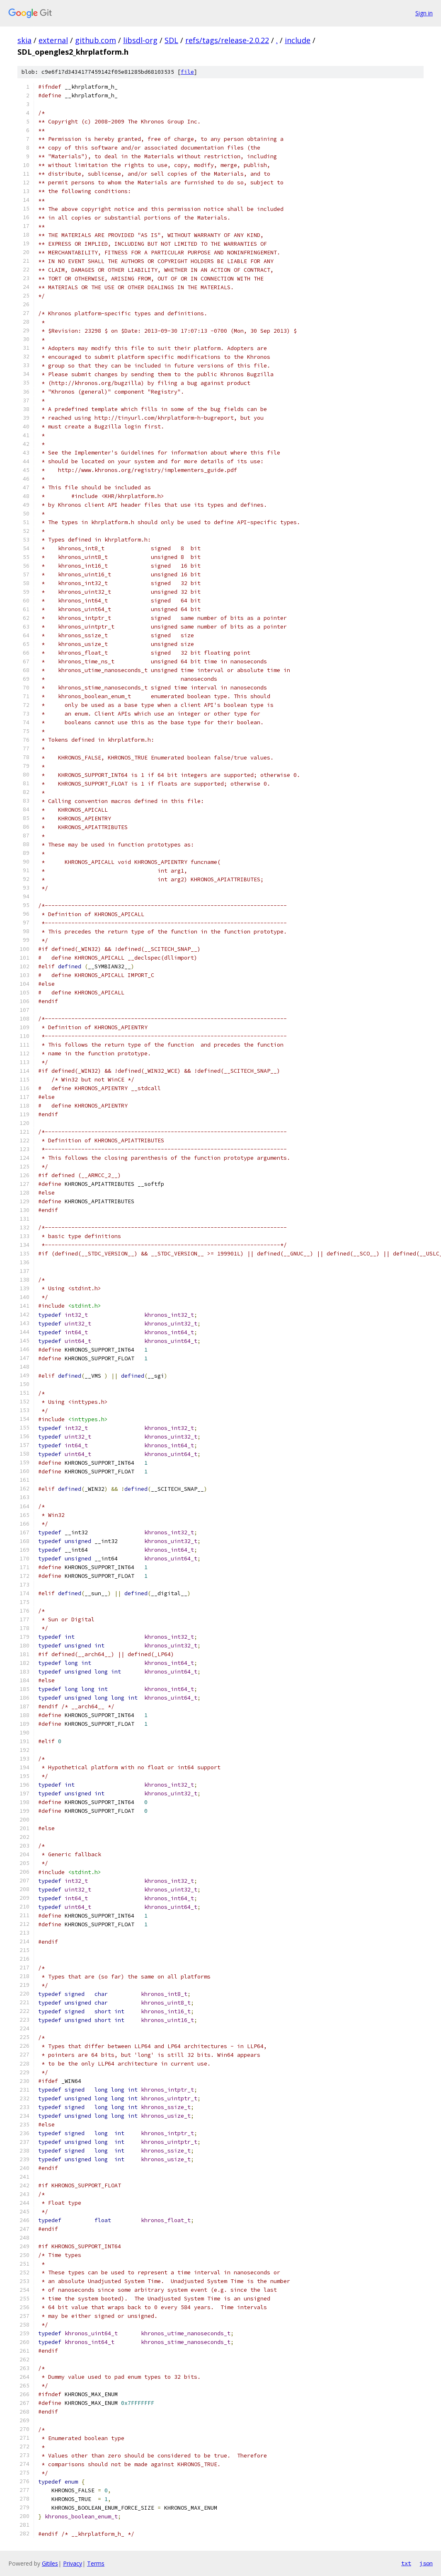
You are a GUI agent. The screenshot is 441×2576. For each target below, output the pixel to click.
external (53, 40)
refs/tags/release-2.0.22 (227, 40)
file (187, 71)
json (426, 2563)
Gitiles (50, 2563)
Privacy (72, 2563)
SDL (171, 40)
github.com (95, 40)
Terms (95, 2563)
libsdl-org (140, 40)
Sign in (424, 13)
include (297, 40)
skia (24, 40)
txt (406, 2563)
